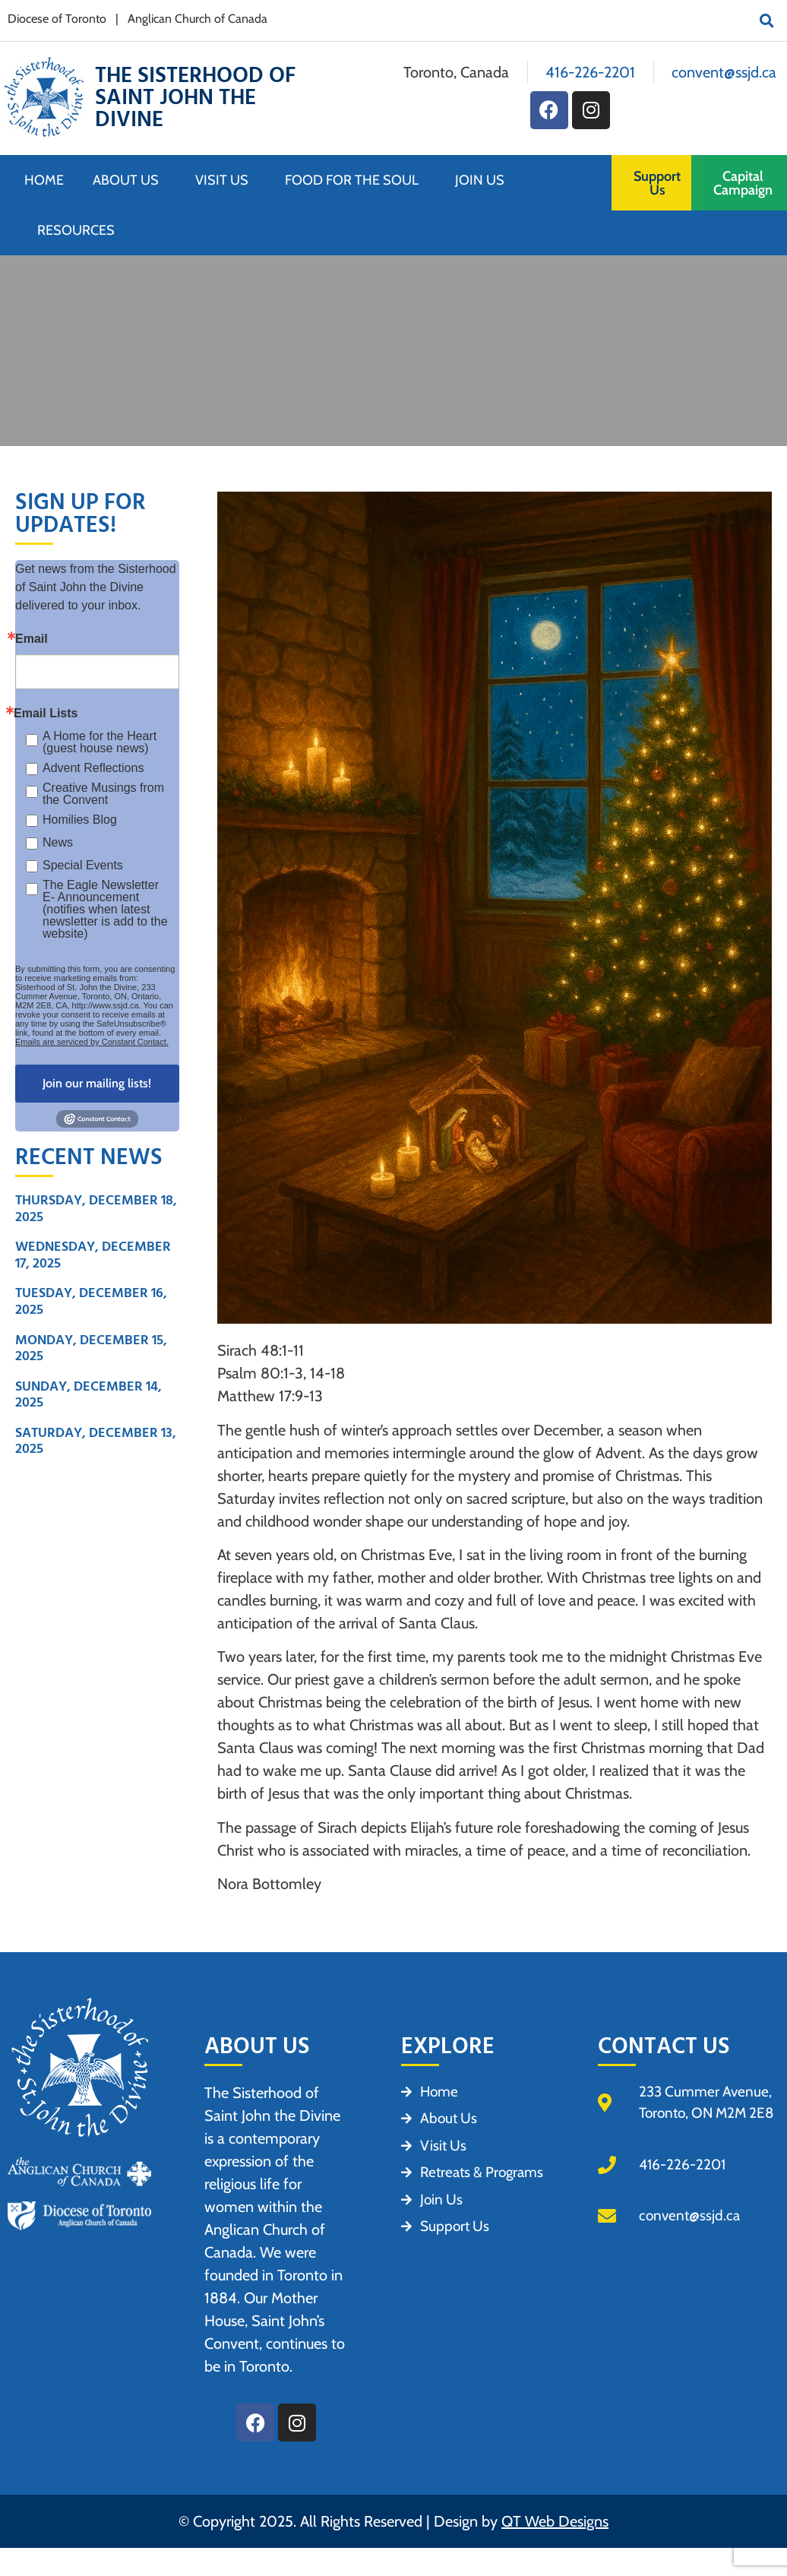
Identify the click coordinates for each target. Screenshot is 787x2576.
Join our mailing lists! (97, 1083)
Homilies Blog (80, 819)
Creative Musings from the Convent (103, 794)
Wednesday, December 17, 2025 (93, 1255)
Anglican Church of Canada (197, 18)
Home (44, 180)
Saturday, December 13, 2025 (95, 1441)
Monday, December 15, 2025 (91, 1348)
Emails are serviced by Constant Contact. (92, 1041)
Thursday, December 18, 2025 (96, 1208)
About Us (129, 180)
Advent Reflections (93, 767)
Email (31, 639)
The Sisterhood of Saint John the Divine (195, 98)
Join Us (483, 180)
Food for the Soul (355, 180)
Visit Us (225, 180)
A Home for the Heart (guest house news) (99, 742)
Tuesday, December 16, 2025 (91, 1301)
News (58, 842)
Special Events (83, 865)
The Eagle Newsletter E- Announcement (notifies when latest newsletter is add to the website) (105, 909)
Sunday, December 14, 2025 (88, 1395)
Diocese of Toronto (57, 18)
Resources (76, 230)
